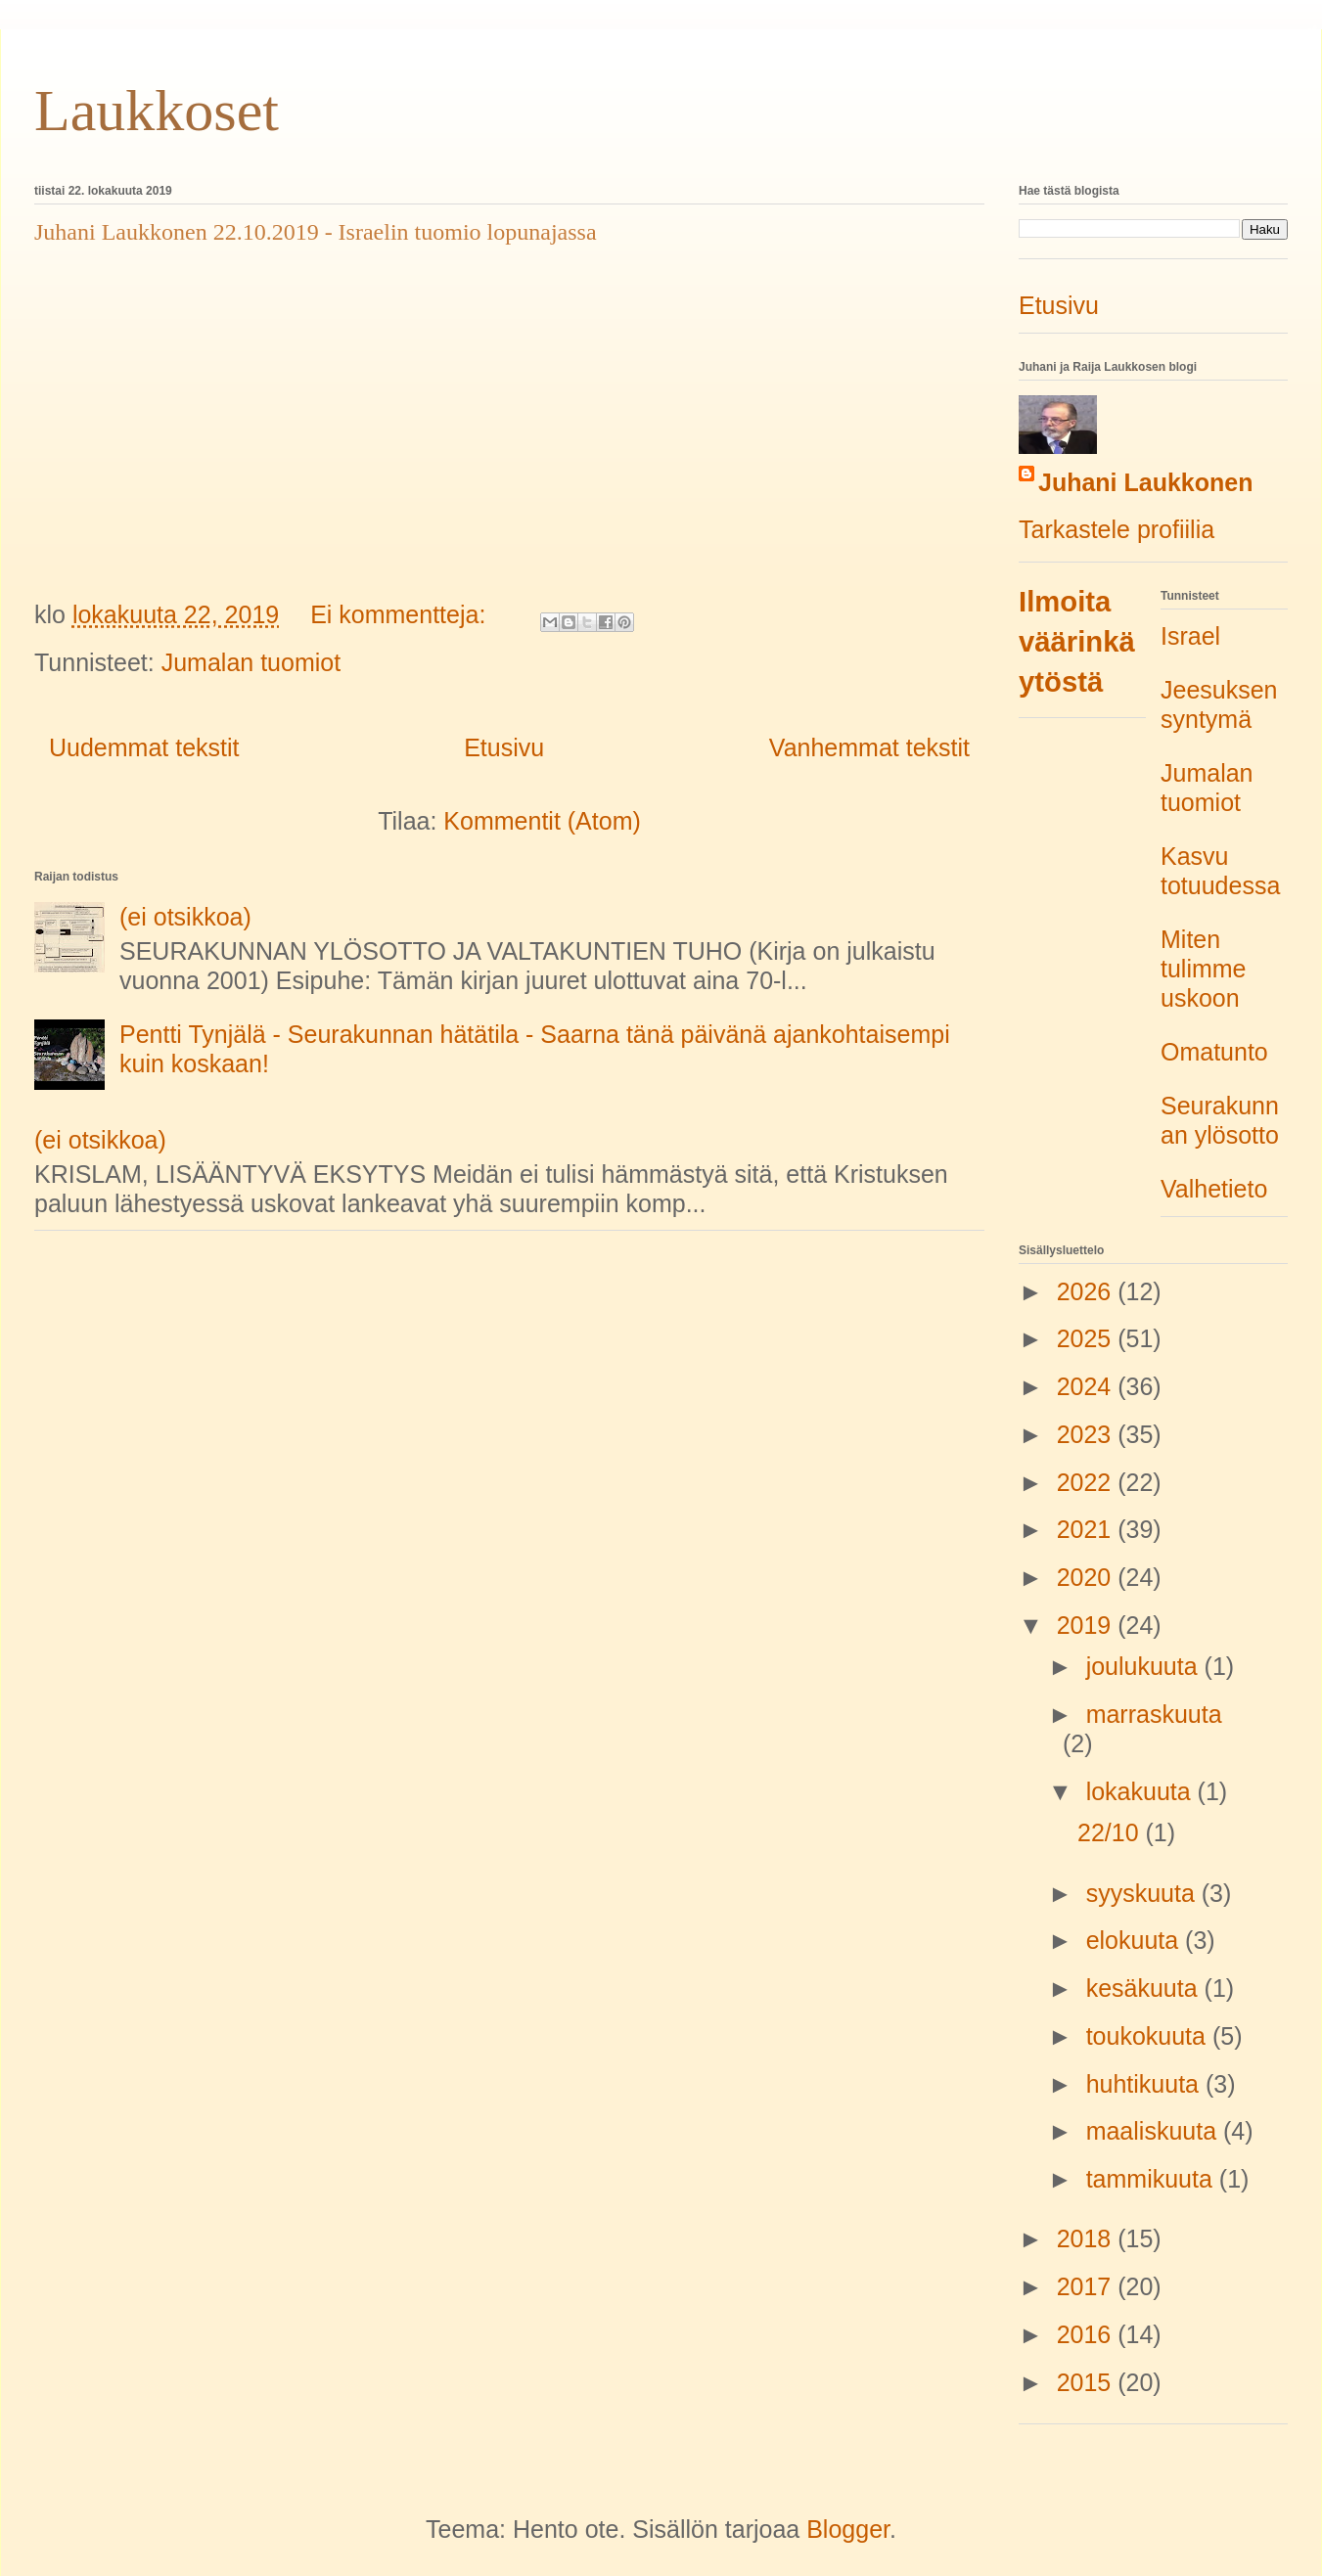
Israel (1190, 636)
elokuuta (1135, 1940)
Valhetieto (1214, 1188)
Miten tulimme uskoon (1204, 969)
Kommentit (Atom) (541, 821)
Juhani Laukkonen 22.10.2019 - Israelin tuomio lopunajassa (315, 232)
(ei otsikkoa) (185, 916)
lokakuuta (1142, 1791)
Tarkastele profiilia (1116, 529)
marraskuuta (1154, 1714)
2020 (1087, 1577)
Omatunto (1214, 1051)
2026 (1087, 1291)
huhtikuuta (1146, 2084)
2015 (1087, 2382)
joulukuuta (1145, 1666)
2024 (1087, 1386)
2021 (1087, 1529)
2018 (1087, 2238)
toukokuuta (1149, 2036)
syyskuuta (1144, 1893)
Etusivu (504, 747)
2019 (1087, 1625)
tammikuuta (1152, 2178)
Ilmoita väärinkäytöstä (1077, 642)
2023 (1087, 1434)
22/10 (1111, 1832)
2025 (1087, 1338)
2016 (1087, 2334)
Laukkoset (156, 110)
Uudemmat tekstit (144, 747)
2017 (1087, 2286)
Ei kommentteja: (401, 614)
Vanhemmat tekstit (869, 747)
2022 (1087, 1482)
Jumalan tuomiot (251, 662)
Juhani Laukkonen (1145, 482)
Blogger (847, 2529)
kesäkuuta (1145, 1988)
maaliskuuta (1154, 2131)
